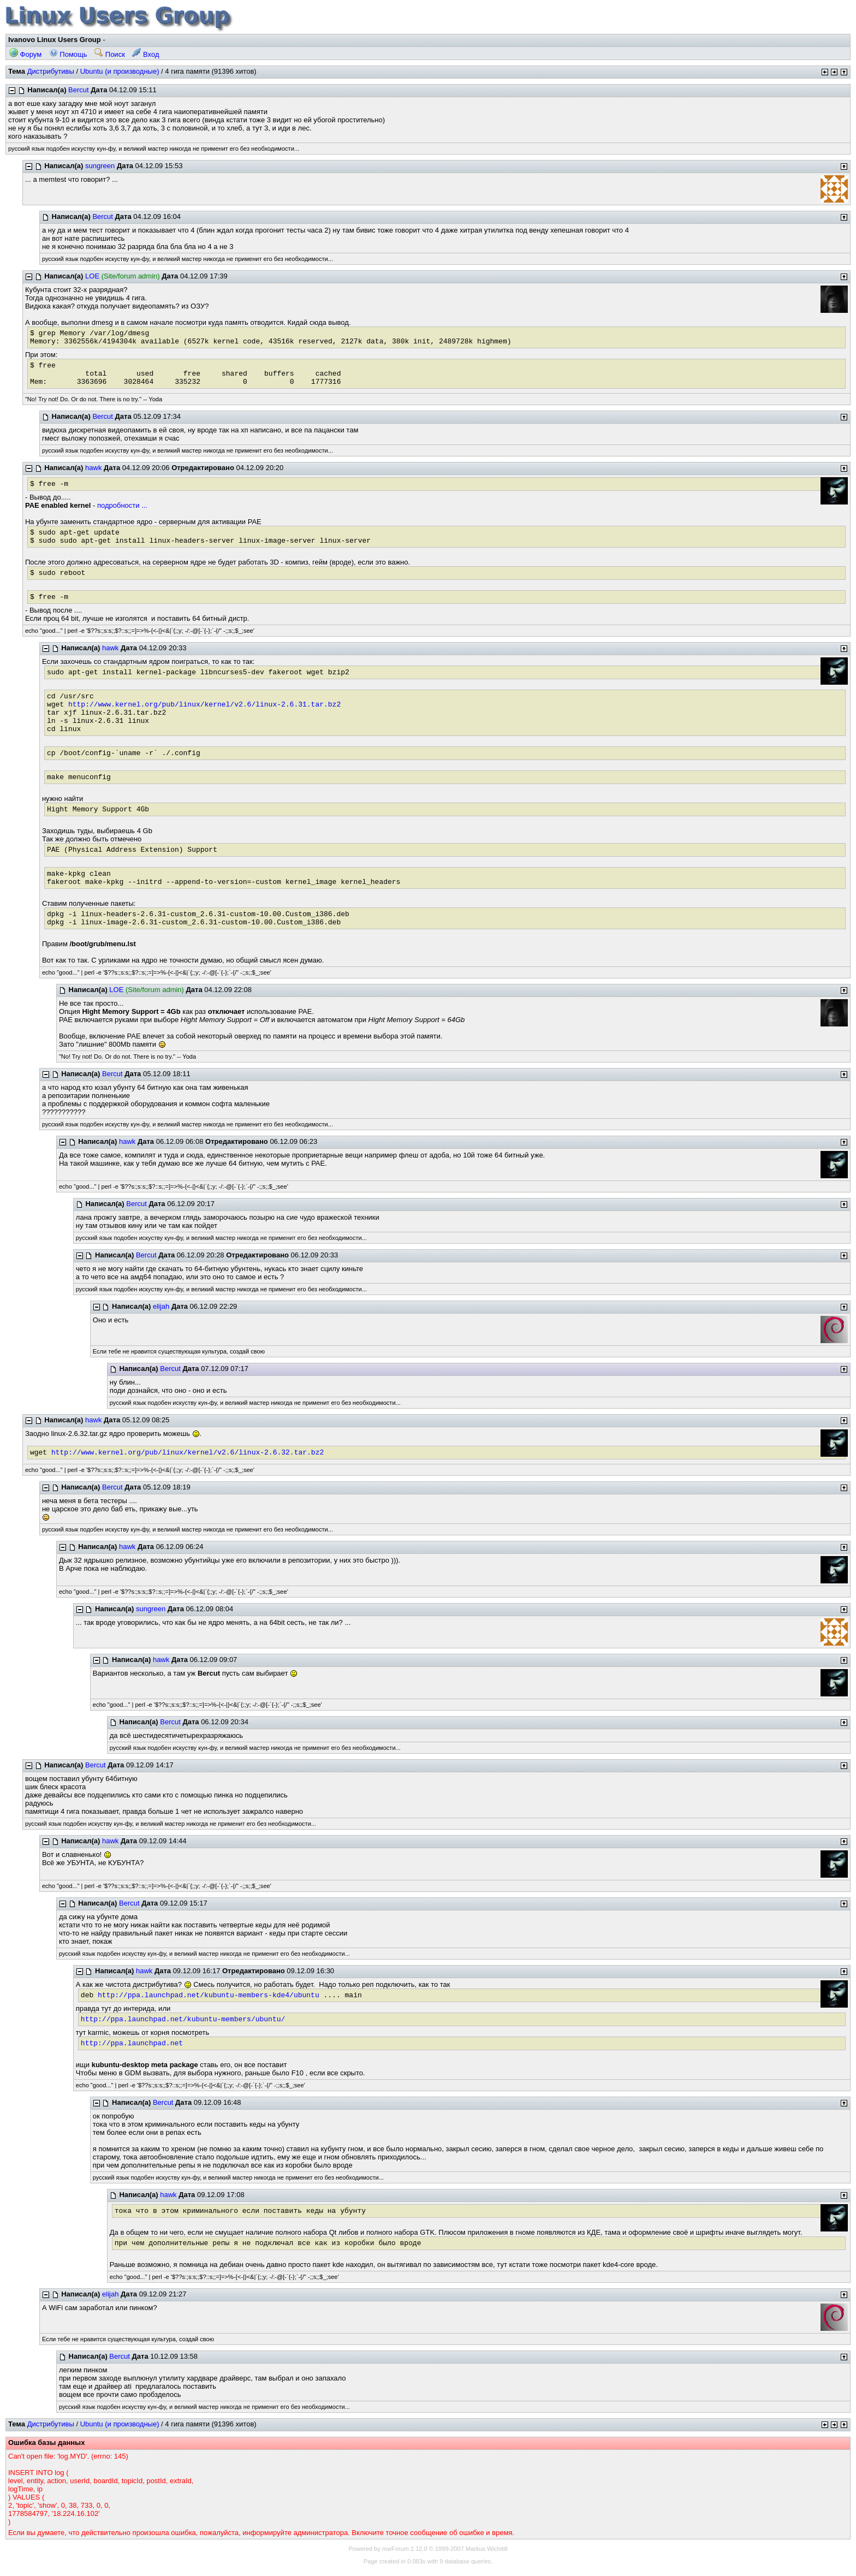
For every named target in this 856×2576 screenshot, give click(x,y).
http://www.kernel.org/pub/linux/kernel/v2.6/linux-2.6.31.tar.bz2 (204, 705)
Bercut (78, 90)
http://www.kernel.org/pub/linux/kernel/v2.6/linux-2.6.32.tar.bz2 (187, 1453)
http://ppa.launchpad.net (132, 2043)
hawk (93, 468)
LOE (92, 276)
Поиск (109, 54)
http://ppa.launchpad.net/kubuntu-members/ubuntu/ (183, 2019)
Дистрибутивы (50, 71)
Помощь (68, 54)
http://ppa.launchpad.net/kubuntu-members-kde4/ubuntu (208, 1995)
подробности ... (122, 505)
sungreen (100, 166)
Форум (25, 54)
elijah (161, 1306)
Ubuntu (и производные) (119, 71)
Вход (145, 54)
